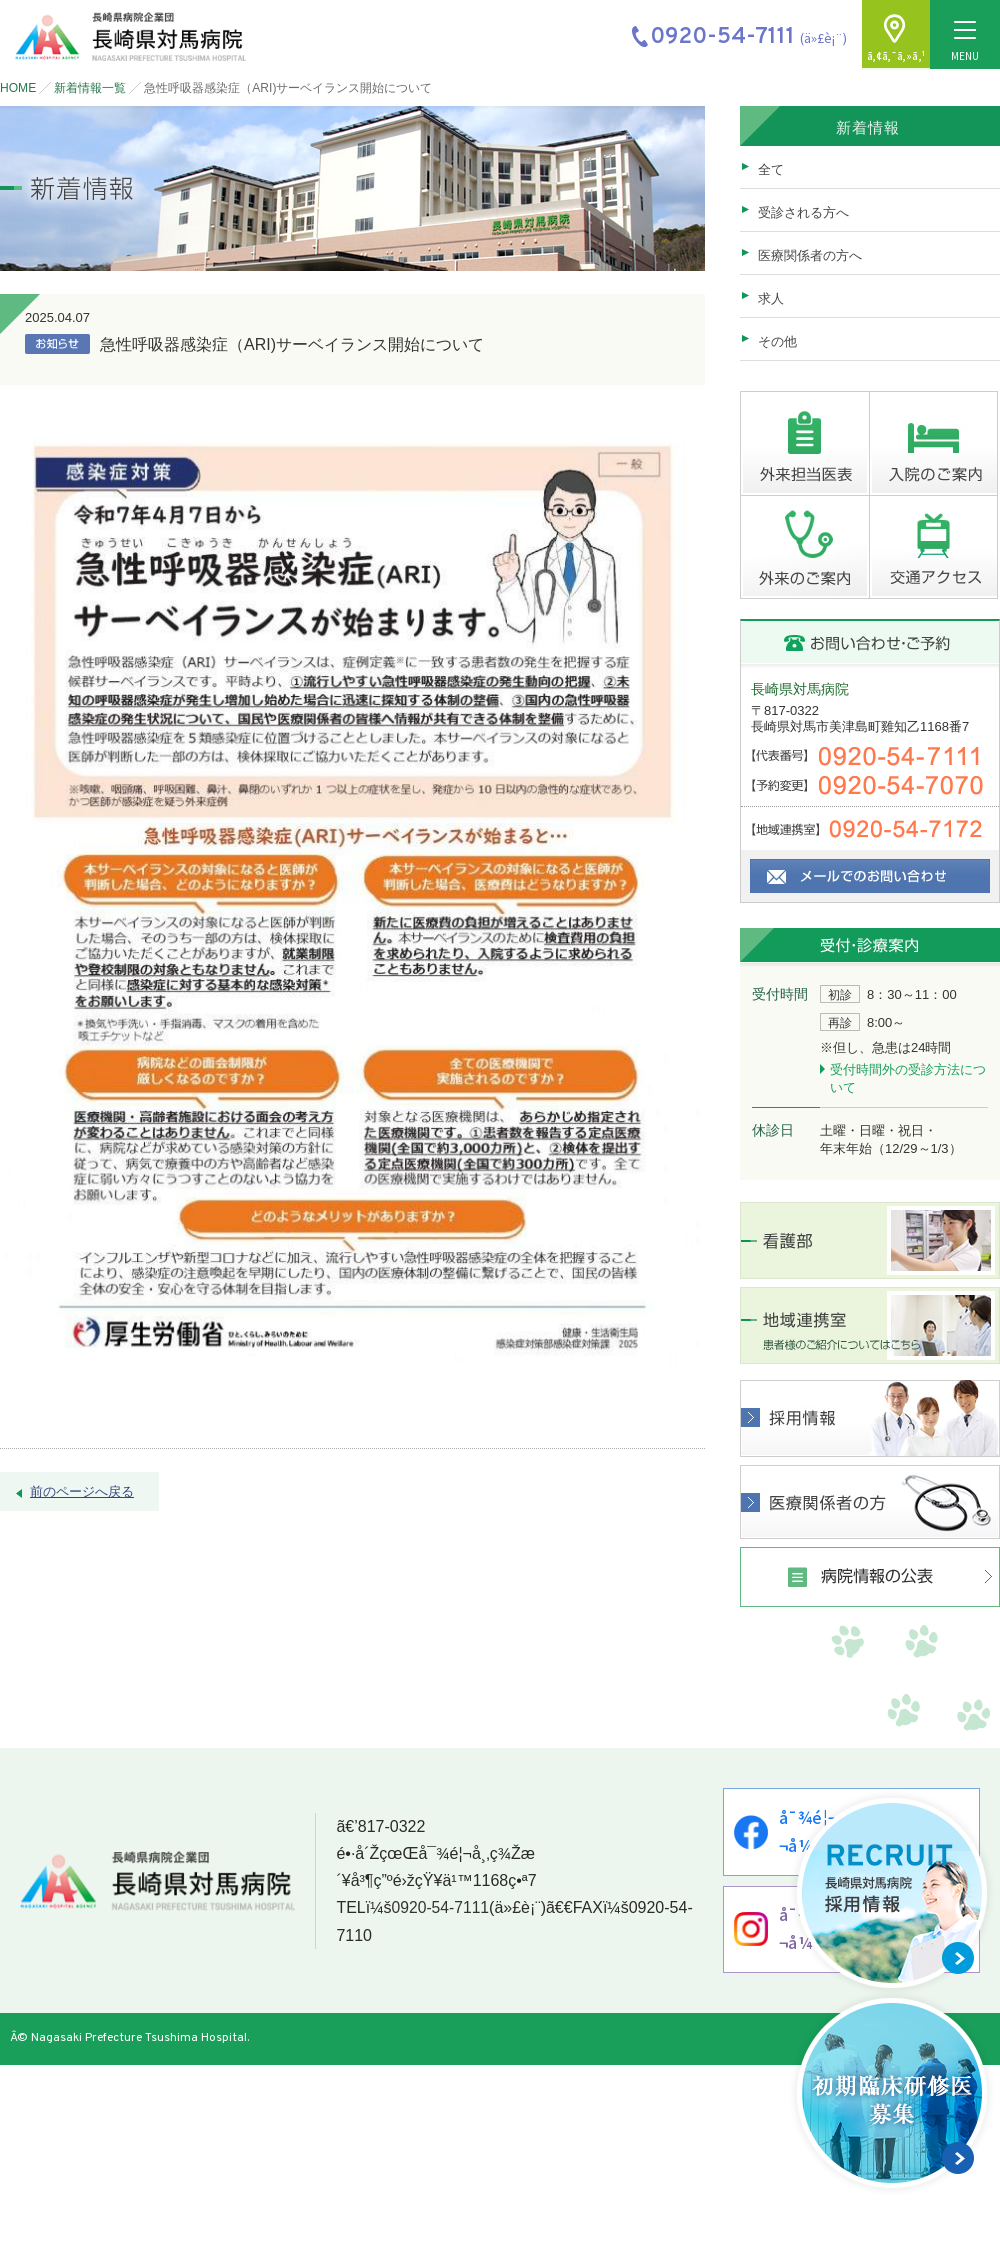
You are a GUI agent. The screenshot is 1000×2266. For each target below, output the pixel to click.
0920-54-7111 (438, 1910)
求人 (771, 298)
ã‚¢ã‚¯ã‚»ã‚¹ (895, 56)
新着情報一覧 (90, 88)
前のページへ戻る (82, 1491)
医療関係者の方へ (810, 255)
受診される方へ (803, 212)
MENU (965, 42)
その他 (777, 341)
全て (771, 169)
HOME (18, 88)
